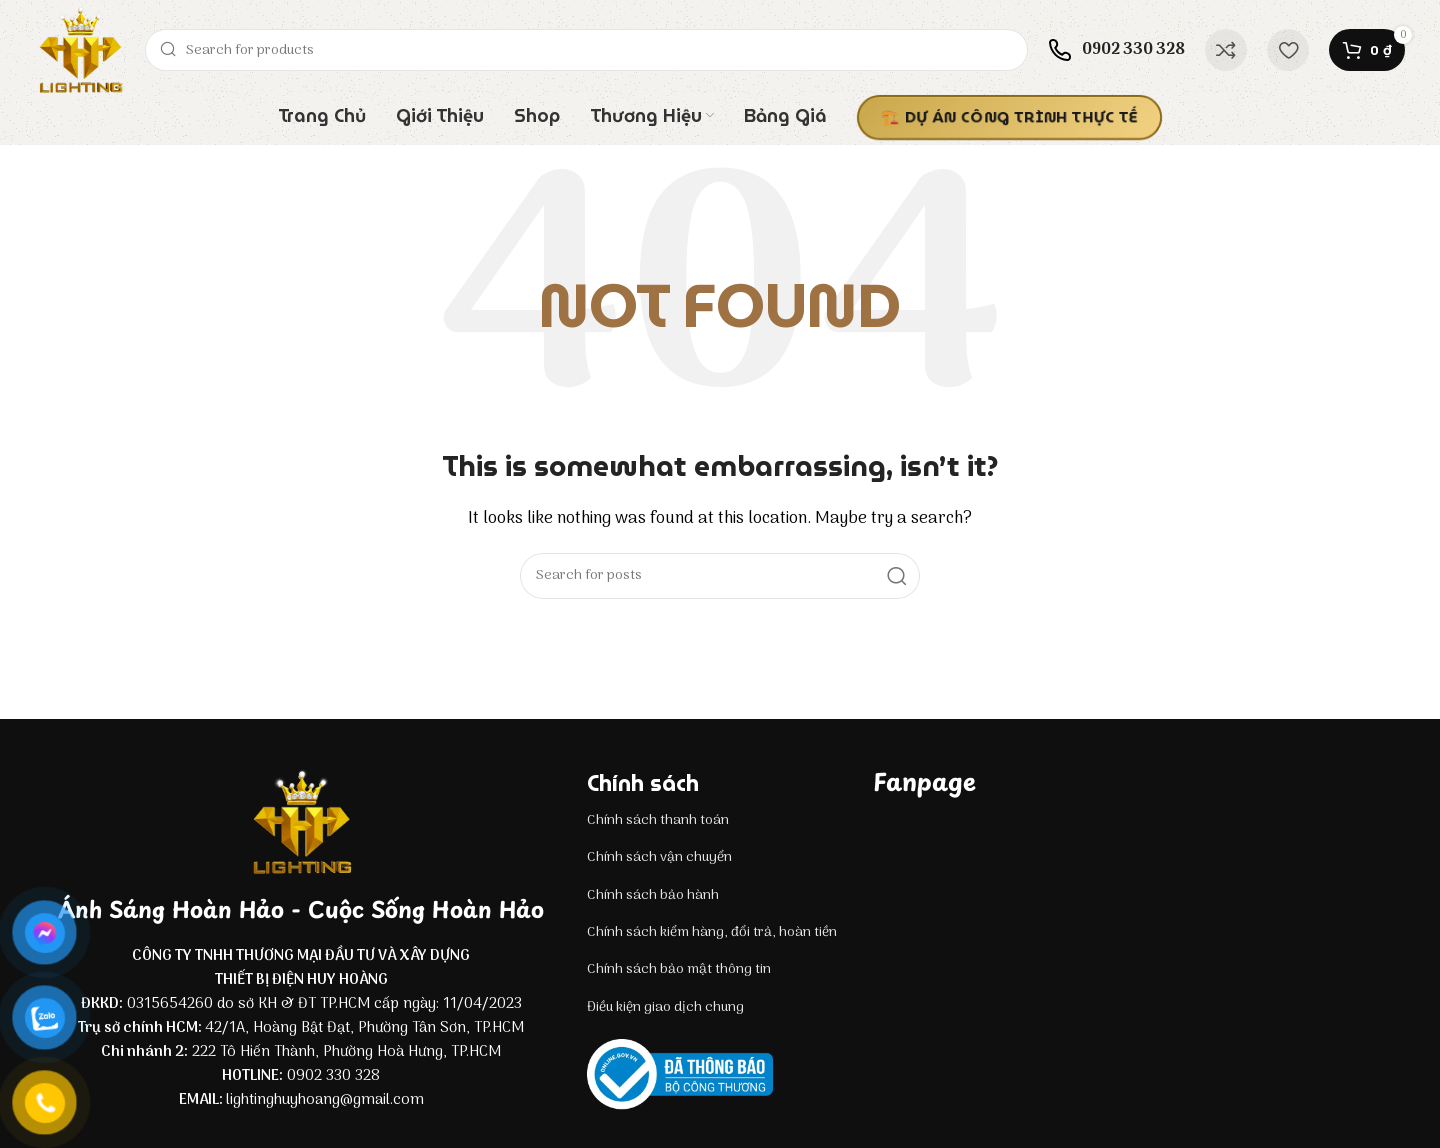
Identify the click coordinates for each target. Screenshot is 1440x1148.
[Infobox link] (1116, 50)
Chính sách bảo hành (653, 895)
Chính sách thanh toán (658, 820)
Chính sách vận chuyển (659, 857)
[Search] (586, 50)
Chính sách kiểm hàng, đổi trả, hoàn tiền (712, 932)
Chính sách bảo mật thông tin (679, 969)
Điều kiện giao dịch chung (665, 1007)
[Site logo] (80, 50)
